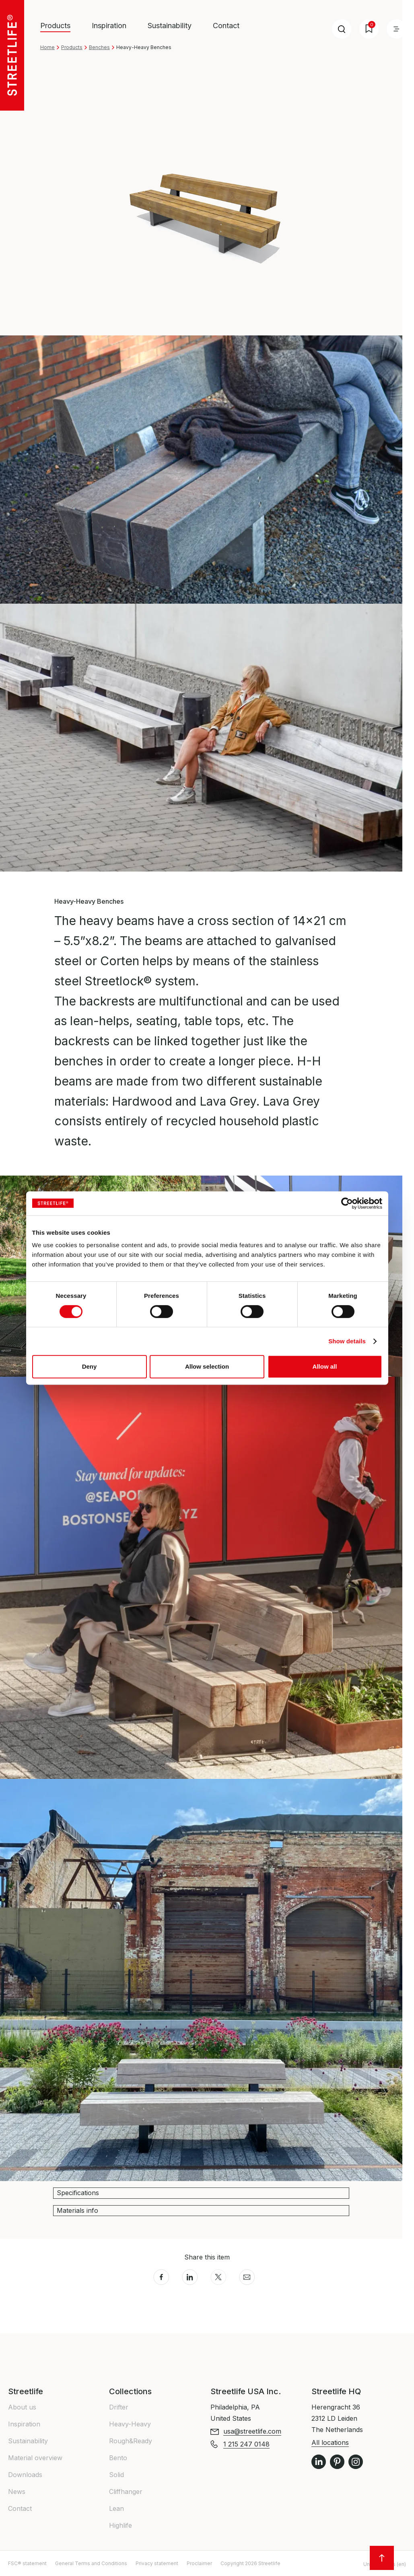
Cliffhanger (125, 2492)
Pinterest (337, 2462)
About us (22, 2407)
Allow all (325, 1366)
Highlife (120, 2525)
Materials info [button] (77, 2210)
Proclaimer (199, 2563)
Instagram (355, 2462)
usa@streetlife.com (252, 2431)
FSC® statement (27, 2563)
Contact (226, 25)
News (16, 2492)
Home (47, 47)
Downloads (25, 2475)
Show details (347, 1341)
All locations (330, 2442)
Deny (89, 1366)
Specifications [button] (78, 2193)
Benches (99, 47)
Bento (118, 2458)
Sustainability (170, 25)
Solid (116, 2475)
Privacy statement (157, 2563)
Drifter (118, 2407)
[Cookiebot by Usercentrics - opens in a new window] (347, 1203)
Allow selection (207, 1366)
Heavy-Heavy (130, 2424)
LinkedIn (318, 2462)
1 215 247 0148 (246, 2444)
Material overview (35, 2458)
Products (71, 47)
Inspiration (109, 25)
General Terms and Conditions (91, 2563)
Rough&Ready (130, 2441)
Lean (116, 2508)
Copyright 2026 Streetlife (250, 2563)
